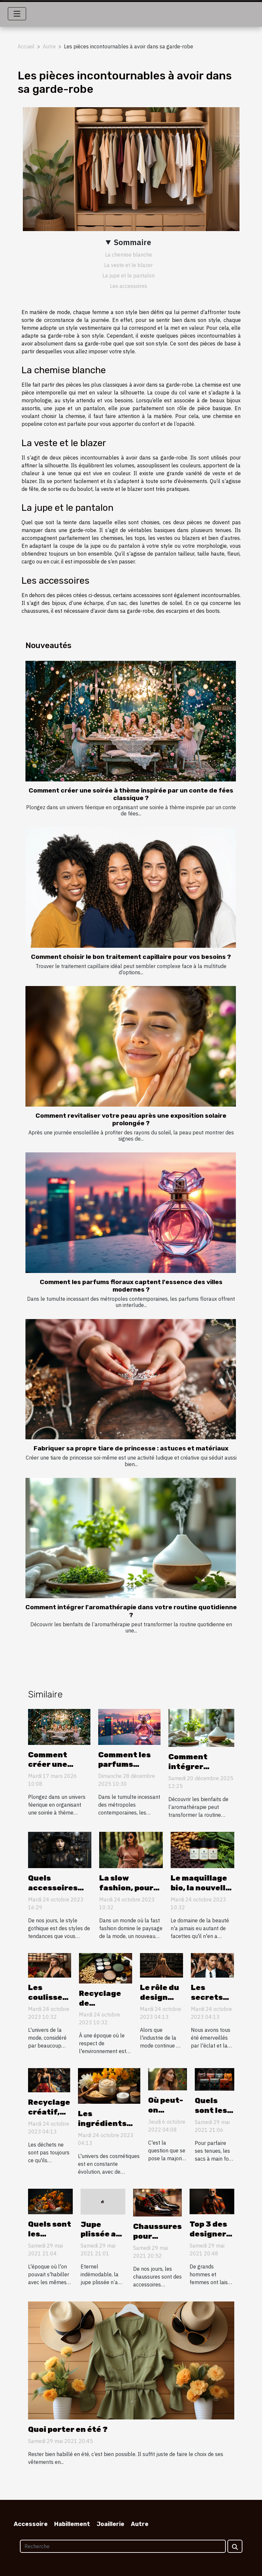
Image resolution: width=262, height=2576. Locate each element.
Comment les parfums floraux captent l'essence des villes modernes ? (131, 1285)
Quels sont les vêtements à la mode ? (50, 2238)
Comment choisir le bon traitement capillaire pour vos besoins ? (131, 957)
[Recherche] (123, 2546)
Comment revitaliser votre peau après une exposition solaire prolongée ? (131, 1119)
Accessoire (31, 2524)
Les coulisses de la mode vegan (49, 2002)
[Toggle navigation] (17, 13)
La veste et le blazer (128, 265)
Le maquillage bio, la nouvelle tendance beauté (200, 1892)
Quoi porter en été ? (68, 2429)
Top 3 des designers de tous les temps (211, 2238)
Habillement (72, 2524)
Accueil (26, 46)
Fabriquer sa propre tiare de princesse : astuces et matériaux (131, 1448)
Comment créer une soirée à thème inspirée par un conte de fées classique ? (131, 794)
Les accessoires (128, 286)
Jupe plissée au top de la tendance (101, 2239)
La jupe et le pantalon (128, 275)
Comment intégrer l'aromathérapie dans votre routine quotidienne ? (131, 1610)
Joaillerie (110, 2524)
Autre (49, 46)
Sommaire (132, 242)
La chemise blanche (128, 254)
